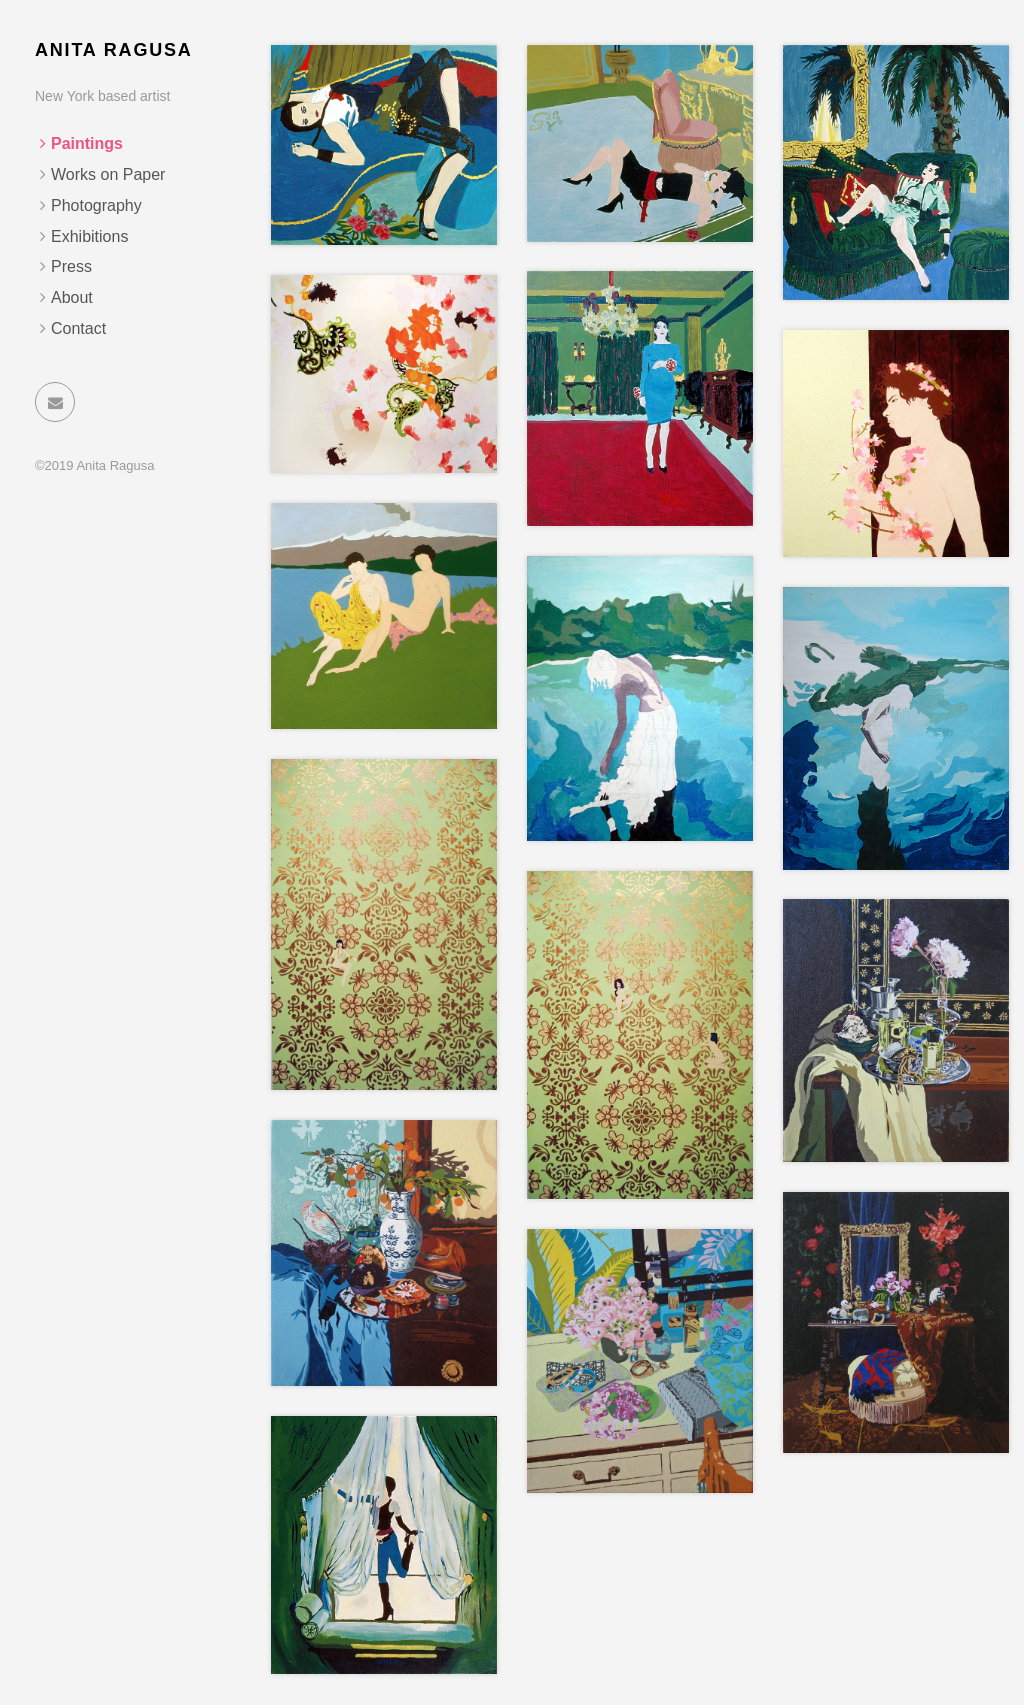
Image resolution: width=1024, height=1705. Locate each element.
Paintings (87, 143)
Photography (96, 205)
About (72, 297)
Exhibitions (89, 236)
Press (71, 266)
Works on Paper (108, 174)
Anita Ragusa (114, 50)
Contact (78, 328)
